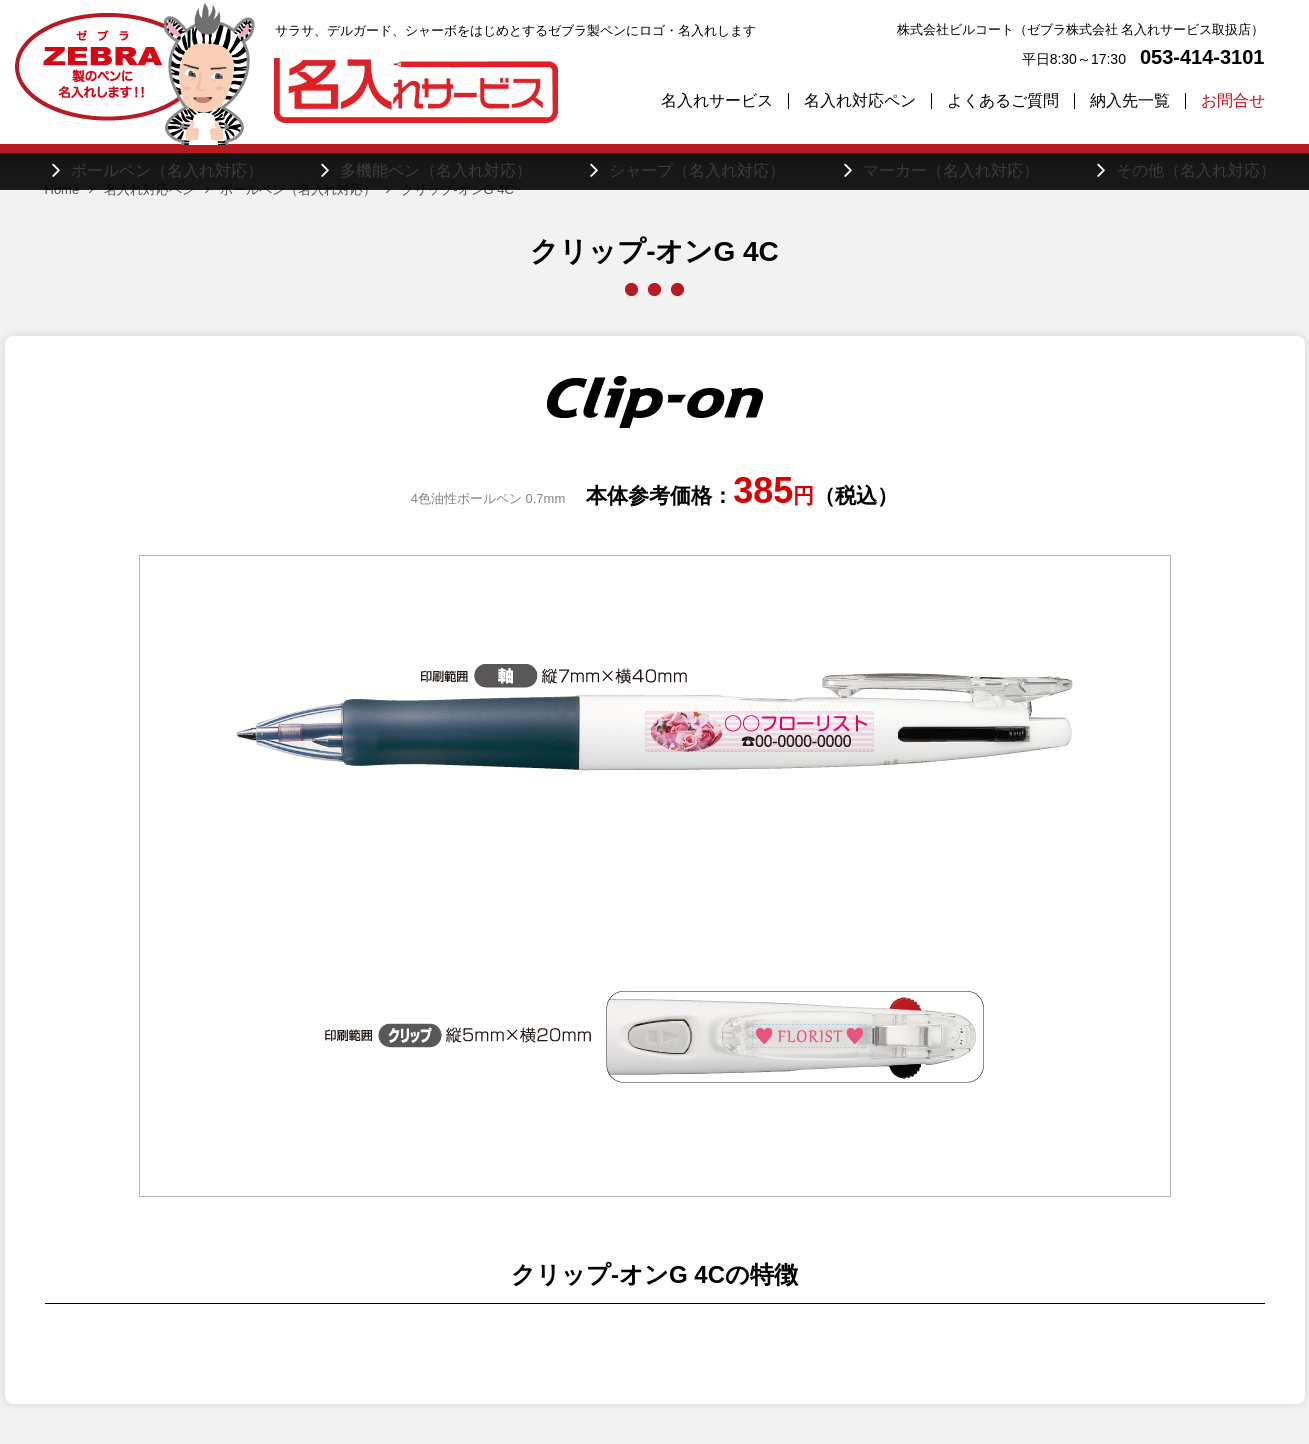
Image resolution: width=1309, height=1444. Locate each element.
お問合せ (1233, 101)
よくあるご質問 (1003, 101)
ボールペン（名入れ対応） (298, 189)
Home (62, 189)
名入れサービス (717, 101)
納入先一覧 (1130, 101)
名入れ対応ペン (860, 101)
